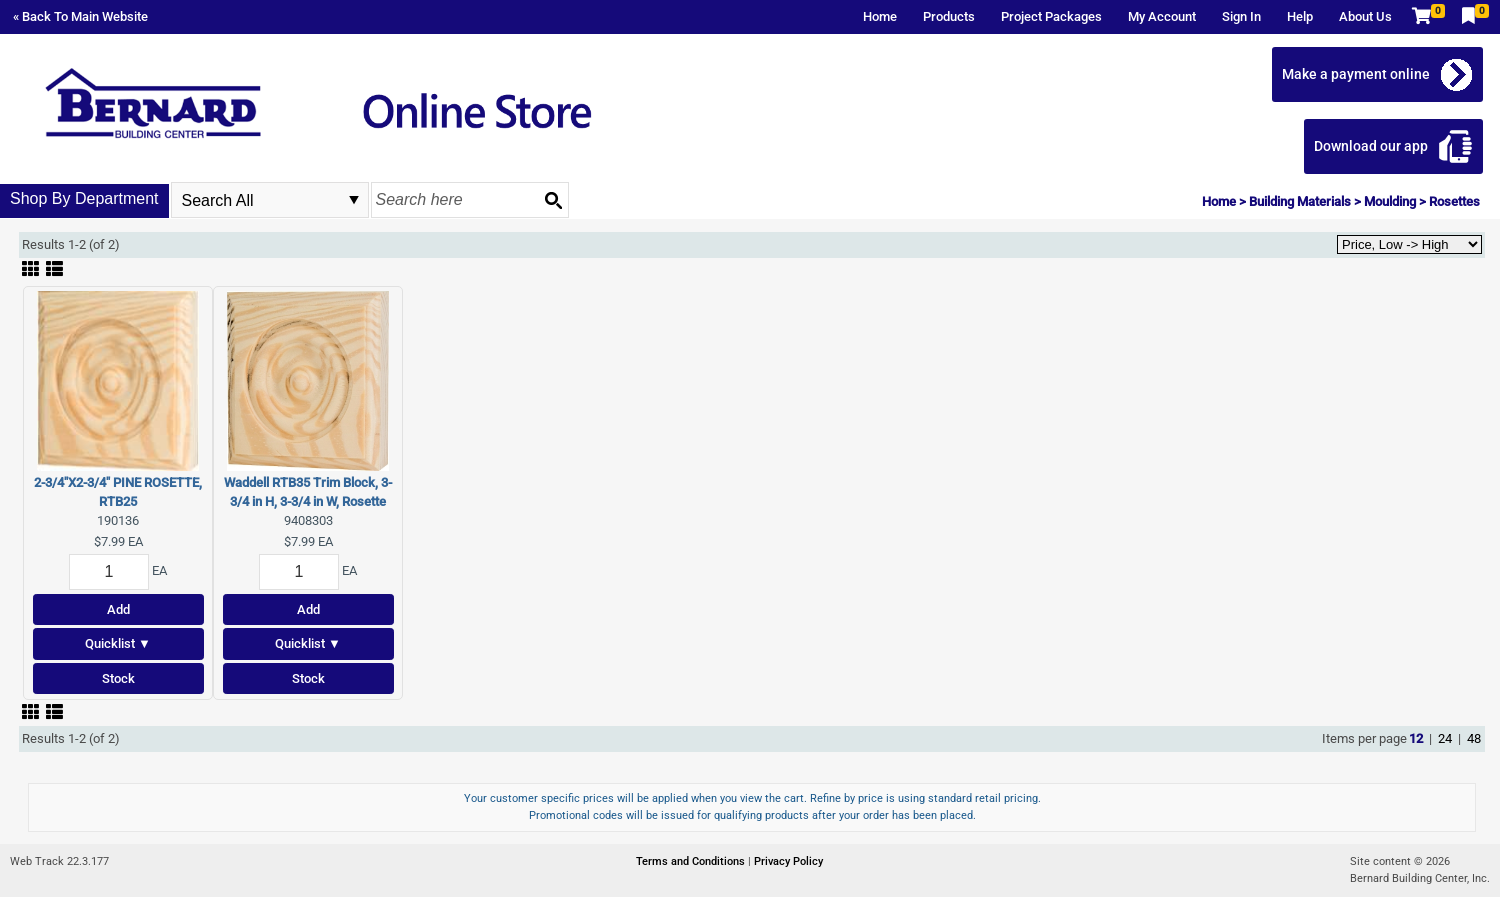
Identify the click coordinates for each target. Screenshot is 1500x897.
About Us (1365, 16)
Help (1300, 16)
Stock (118, 678)
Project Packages (1051, 16)
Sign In (1241, 16)
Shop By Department (84, 198)
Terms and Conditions (692, 861)
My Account (1162, 16)
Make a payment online (1356, 74)
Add (118, 609)
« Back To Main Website (80, 16)
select (354, 200)
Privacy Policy (788, 861)
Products (949, 16)
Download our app (1371, 146)
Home (880, 16)
